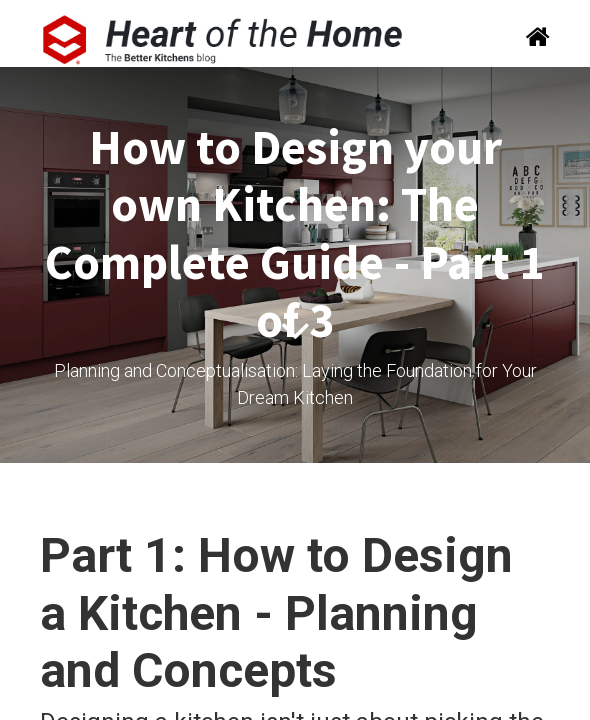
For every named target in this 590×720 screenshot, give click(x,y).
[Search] (532, 38)
